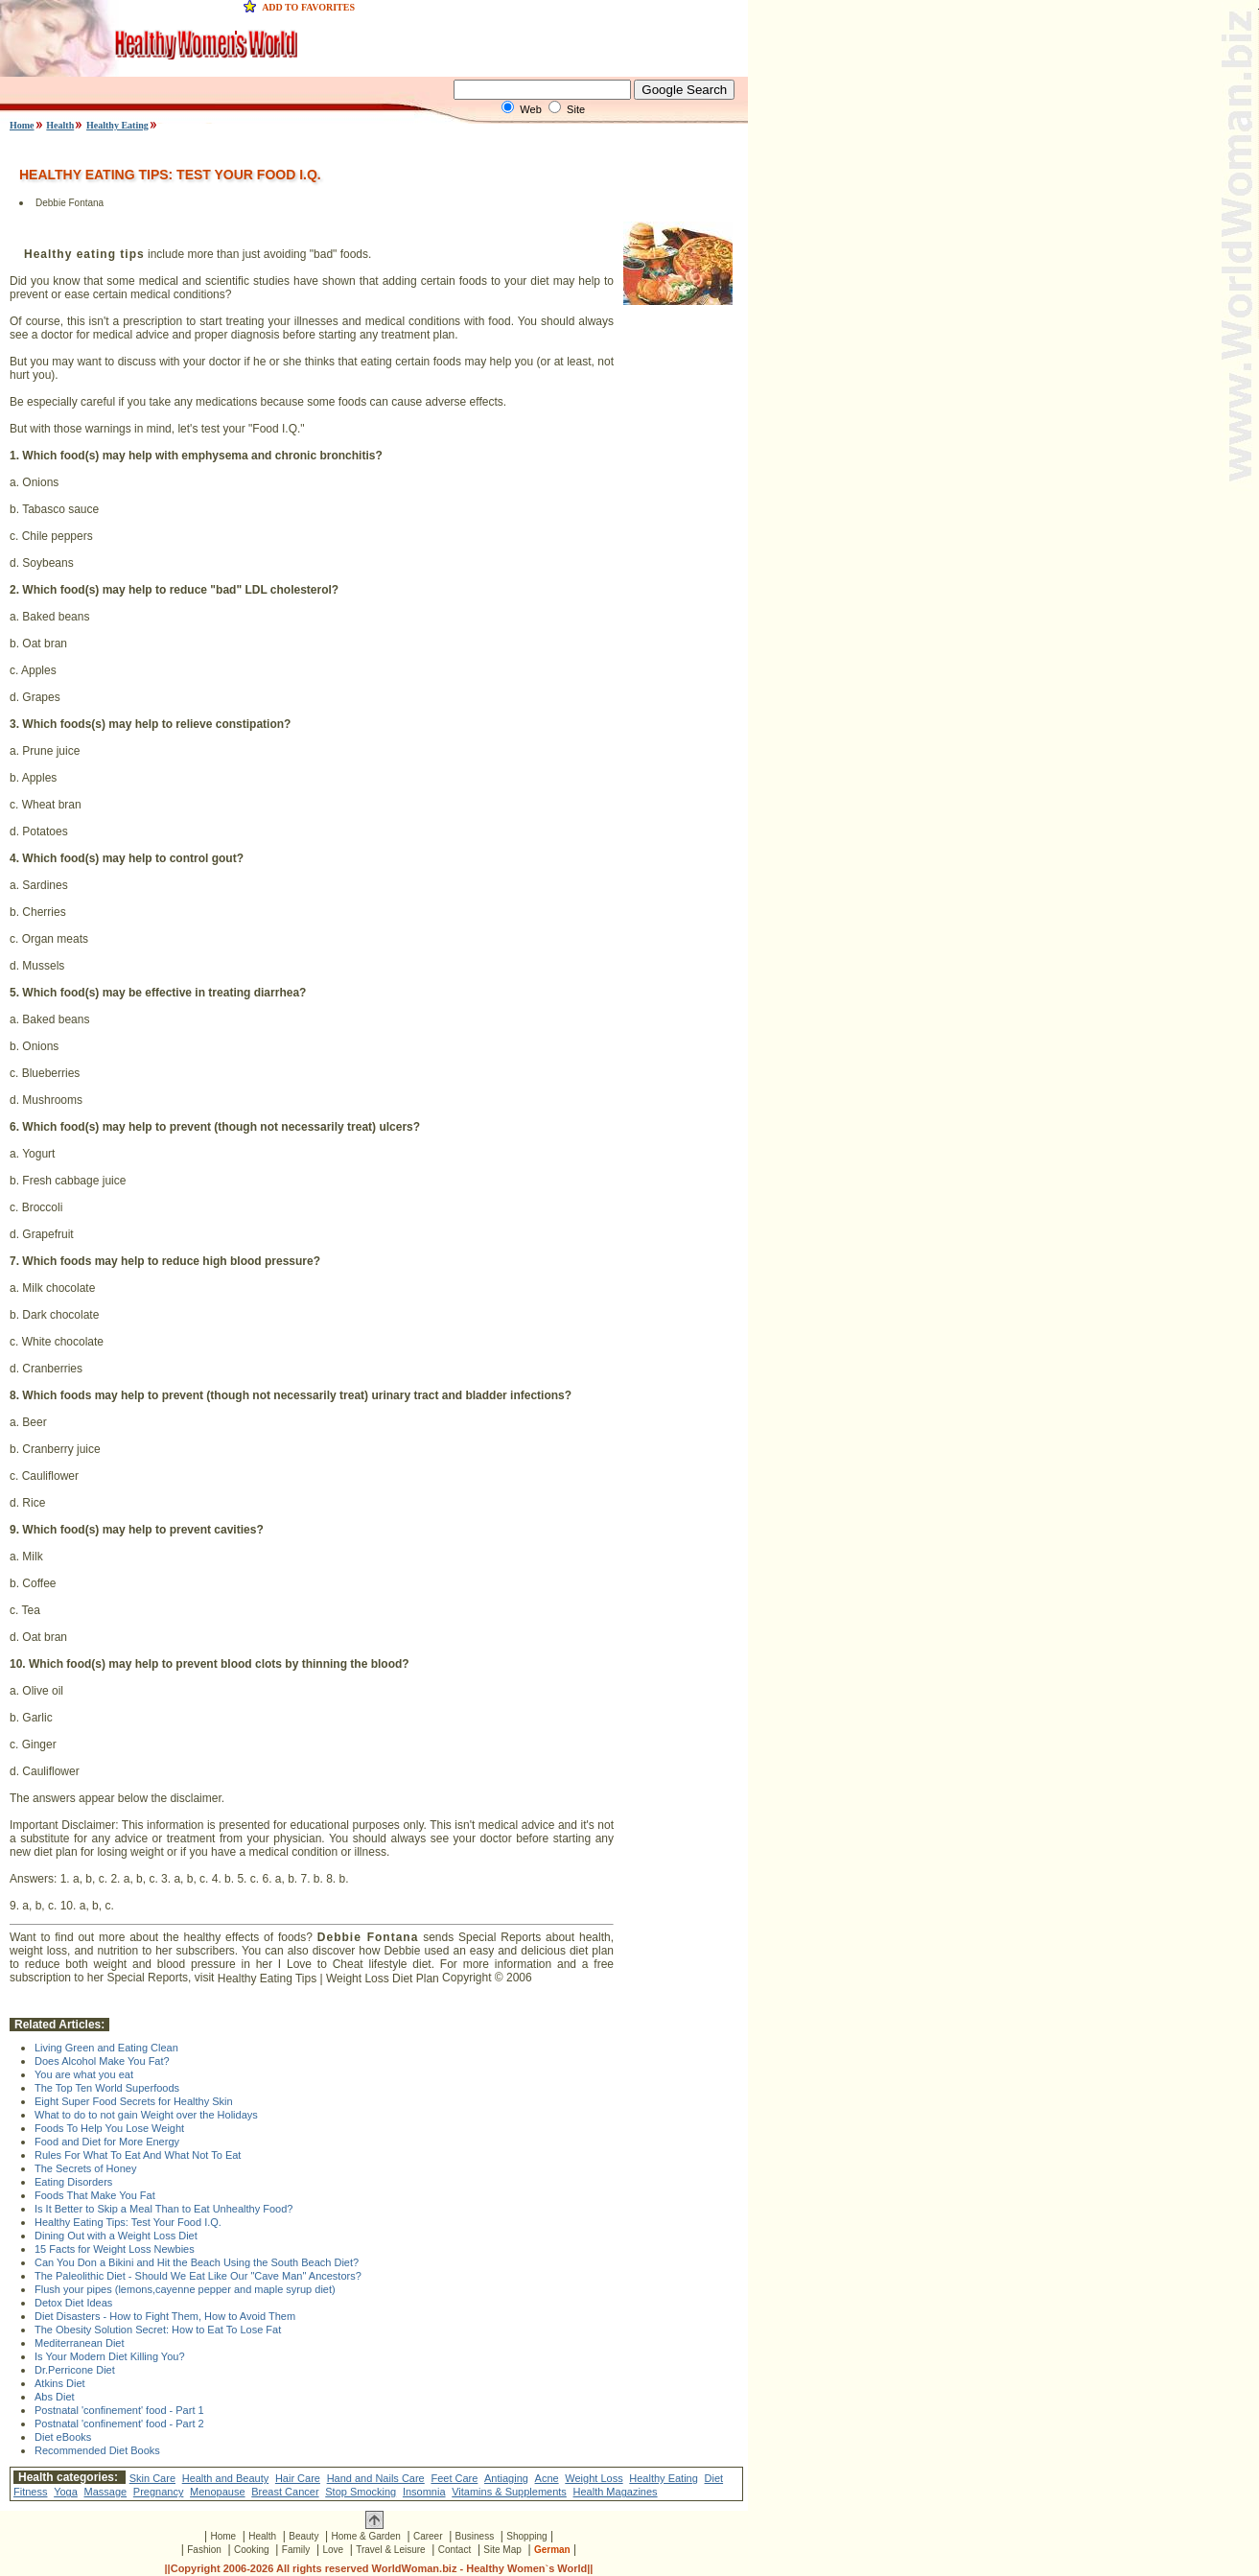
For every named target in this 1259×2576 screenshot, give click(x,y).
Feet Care (454, 2478)
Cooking (251, 2549)
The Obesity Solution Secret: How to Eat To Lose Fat (158, 2329)
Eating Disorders (73, 2182)
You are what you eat (84, 2074)
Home (22, 125)
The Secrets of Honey (85, 2168)
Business (475, 2536)
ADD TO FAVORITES (308, 7)
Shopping (526, 2536)
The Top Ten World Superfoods (107, 2088)
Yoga (66, 2491)
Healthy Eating (117, 125)
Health (60, 125)
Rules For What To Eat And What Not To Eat (138, 2155)
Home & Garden (366, 2536)
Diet (714, 2478)
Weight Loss (593, 2478)
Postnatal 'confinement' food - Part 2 (119, 2423)
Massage (106, 2491)
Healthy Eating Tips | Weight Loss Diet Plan (328, 1978)
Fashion (204, 2549)
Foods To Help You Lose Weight (109, 2128)
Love (332, 2549)
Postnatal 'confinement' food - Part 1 (119, 2410)
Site (576, 109)
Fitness (30, 2491)
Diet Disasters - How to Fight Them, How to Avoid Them (165, 2316)
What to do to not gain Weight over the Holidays (146, 2114)
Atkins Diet (60, 2383)
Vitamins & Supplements (509, 2491)
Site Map (502, 2549)
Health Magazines (615, 2491)
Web (530, 109)
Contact (454, 2549)
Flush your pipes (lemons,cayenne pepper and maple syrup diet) (185, 2289)
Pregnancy (158, 2491)
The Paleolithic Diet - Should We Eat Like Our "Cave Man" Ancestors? (198, 2276)
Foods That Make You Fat (95, 2195)
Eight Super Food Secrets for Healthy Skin (134, 2101)
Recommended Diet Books (97, 2450)
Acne (547, 2478)
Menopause (217, 2491)
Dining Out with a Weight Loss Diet (116, 2235)
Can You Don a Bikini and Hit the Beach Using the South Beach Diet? (197, 2262)
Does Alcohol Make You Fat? (102, 2061)
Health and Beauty (225, 2478)
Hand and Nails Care (376, 2478)
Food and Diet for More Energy (107, 2141)
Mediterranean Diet (80, 2343)
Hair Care (297, 2478)
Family (296, 2549)
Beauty (303, 2536)
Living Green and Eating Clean (106, 2047)
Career (428, 2536)
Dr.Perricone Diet (75, 2370)
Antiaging (506, 2478)
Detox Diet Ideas (73, 2302)
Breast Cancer (284, 2491)
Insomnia (424, 2491)
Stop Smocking (360, 2491)
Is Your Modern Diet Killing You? (110, 2356)
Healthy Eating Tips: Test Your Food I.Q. (128, 2222)
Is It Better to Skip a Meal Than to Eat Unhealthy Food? (163, 2208)
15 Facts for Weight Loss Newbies (115, 2249)
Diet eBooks (63, 2437)
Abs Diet (55, 2396)
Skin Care (152, 2478)
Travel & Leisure (390, 2549)
